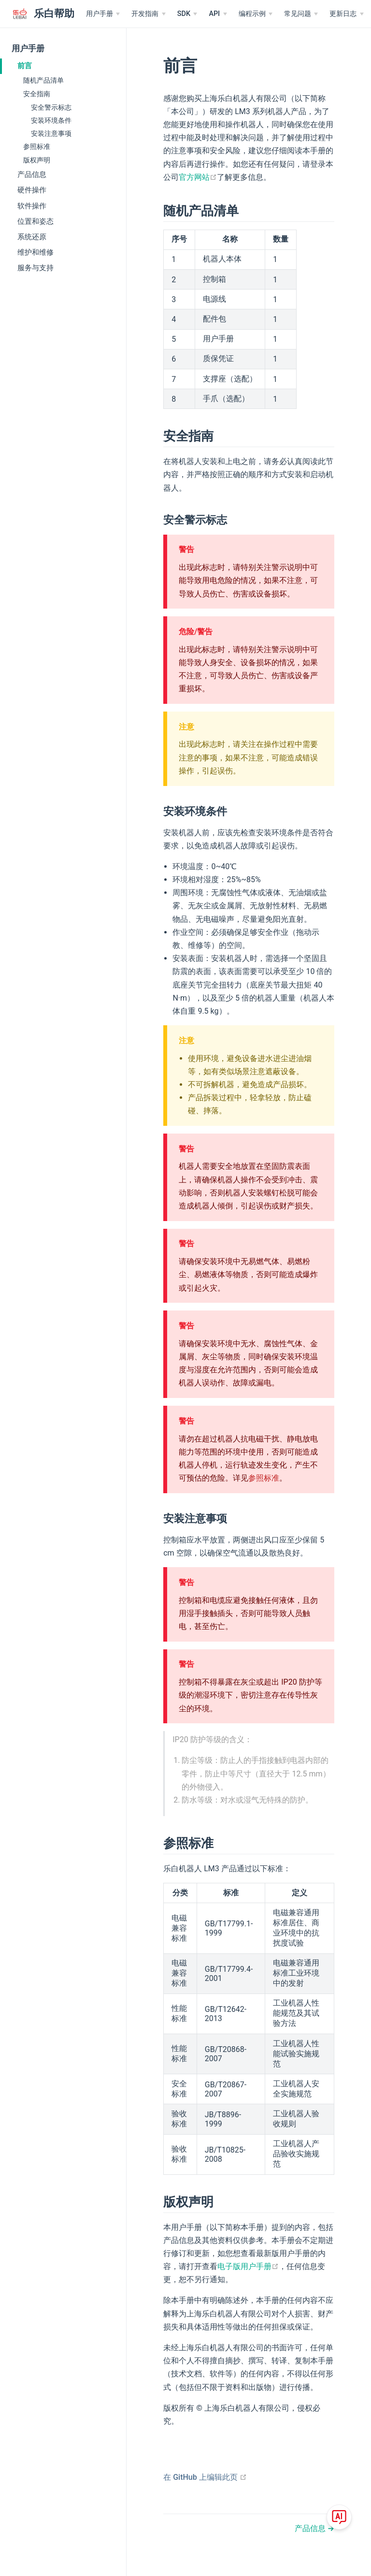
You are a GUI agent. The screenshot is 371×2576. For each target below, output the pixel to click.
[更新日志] (346, 14)
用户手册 (28, 48)
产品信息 (31, 174)
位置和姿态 (35, 221)
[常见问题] (301, 14)
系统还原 (31, 237)
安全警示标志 (51, 107)
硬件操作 (31, 190)
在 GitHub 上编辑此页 (204, 2477)
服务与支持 (35, 267)
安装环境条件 (51, 120)
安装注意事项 (51, 133)
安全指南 (36, 94)
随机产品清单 (43, 80)
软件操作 (31, 206)
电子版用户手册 (248, 2266)
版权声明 (36, 160)
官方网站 (198, 177)
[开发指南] (148, 14)
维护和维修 (35, 252)
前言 (24, 65)
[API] (218, 14)
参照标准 (36, 146)
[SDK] (187, 14)
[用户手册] (103, 14)
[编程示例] (255, 14)
